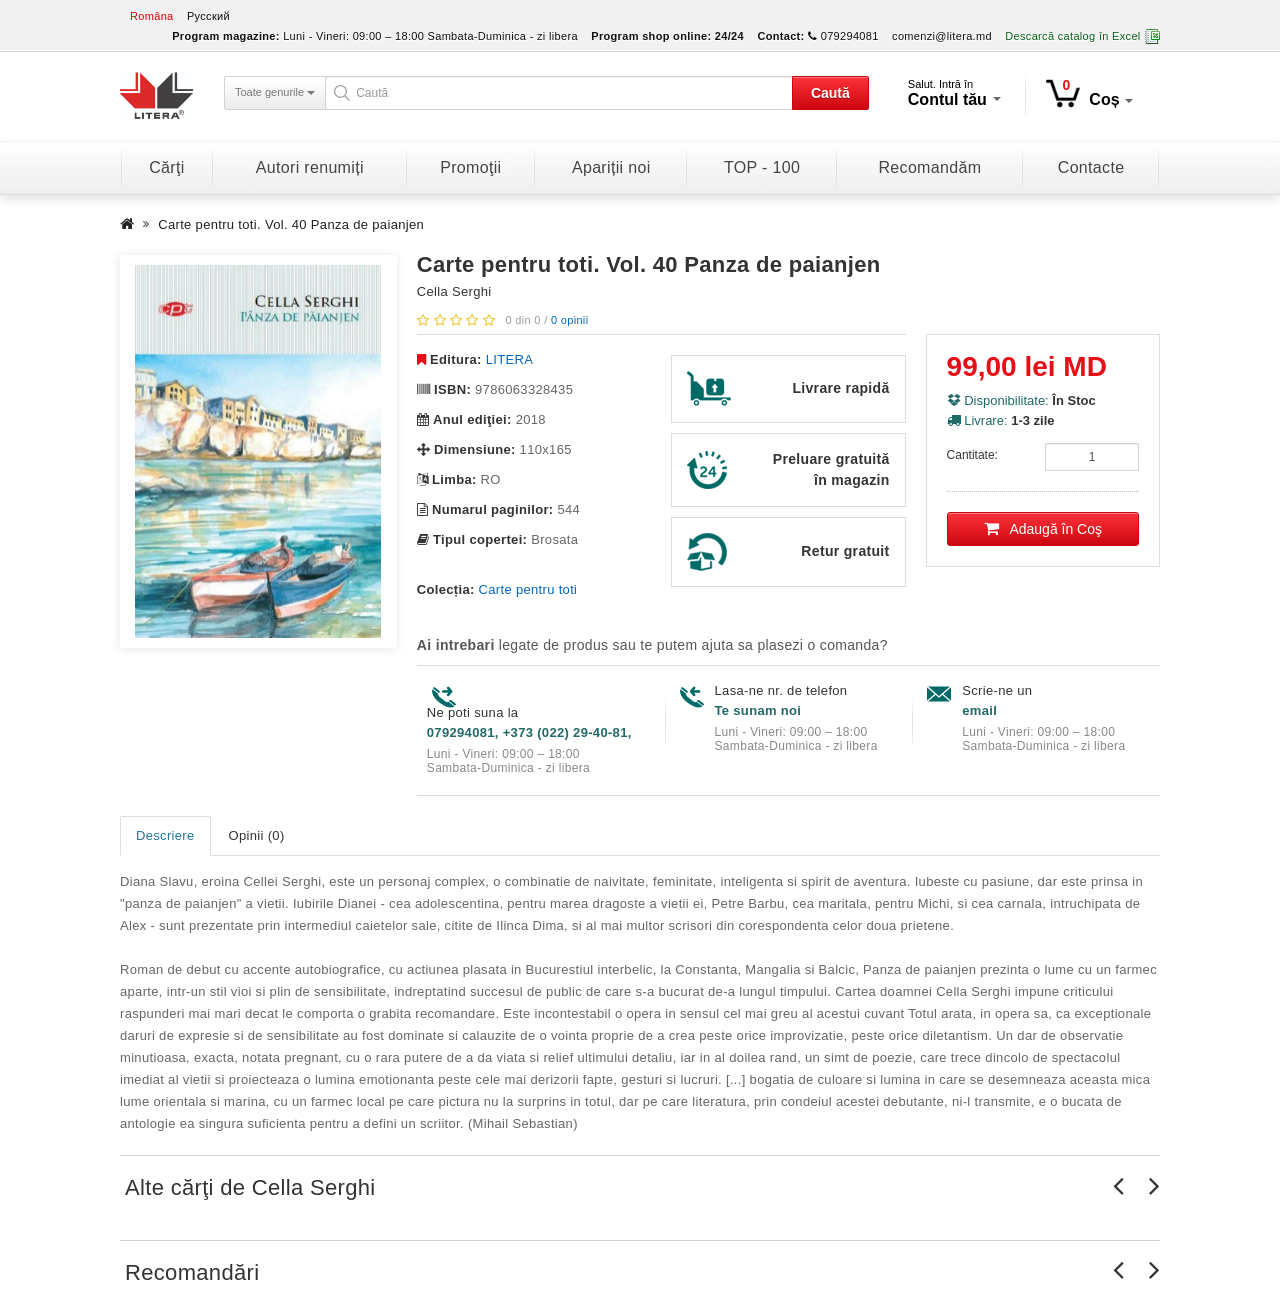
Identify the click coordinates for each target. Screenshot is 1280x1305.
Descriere (165, 835)
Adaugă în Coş (1043, 529)
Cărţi (166, 167)
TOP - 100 (762, 167)
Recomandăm (929, 167)
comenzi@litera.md (942, 36)
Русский (208, 16)
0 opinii (569, 320)
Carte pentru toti (528, 589)
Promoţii (470, 167)
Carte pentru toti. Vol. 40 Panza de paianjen (291, 224)
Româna (152, 16)
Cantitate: (972, 455)
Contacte (1091, 167)
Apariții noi (611, 167)
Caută (830, 93)
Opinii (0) (257, 835)
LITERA (509, 359)
